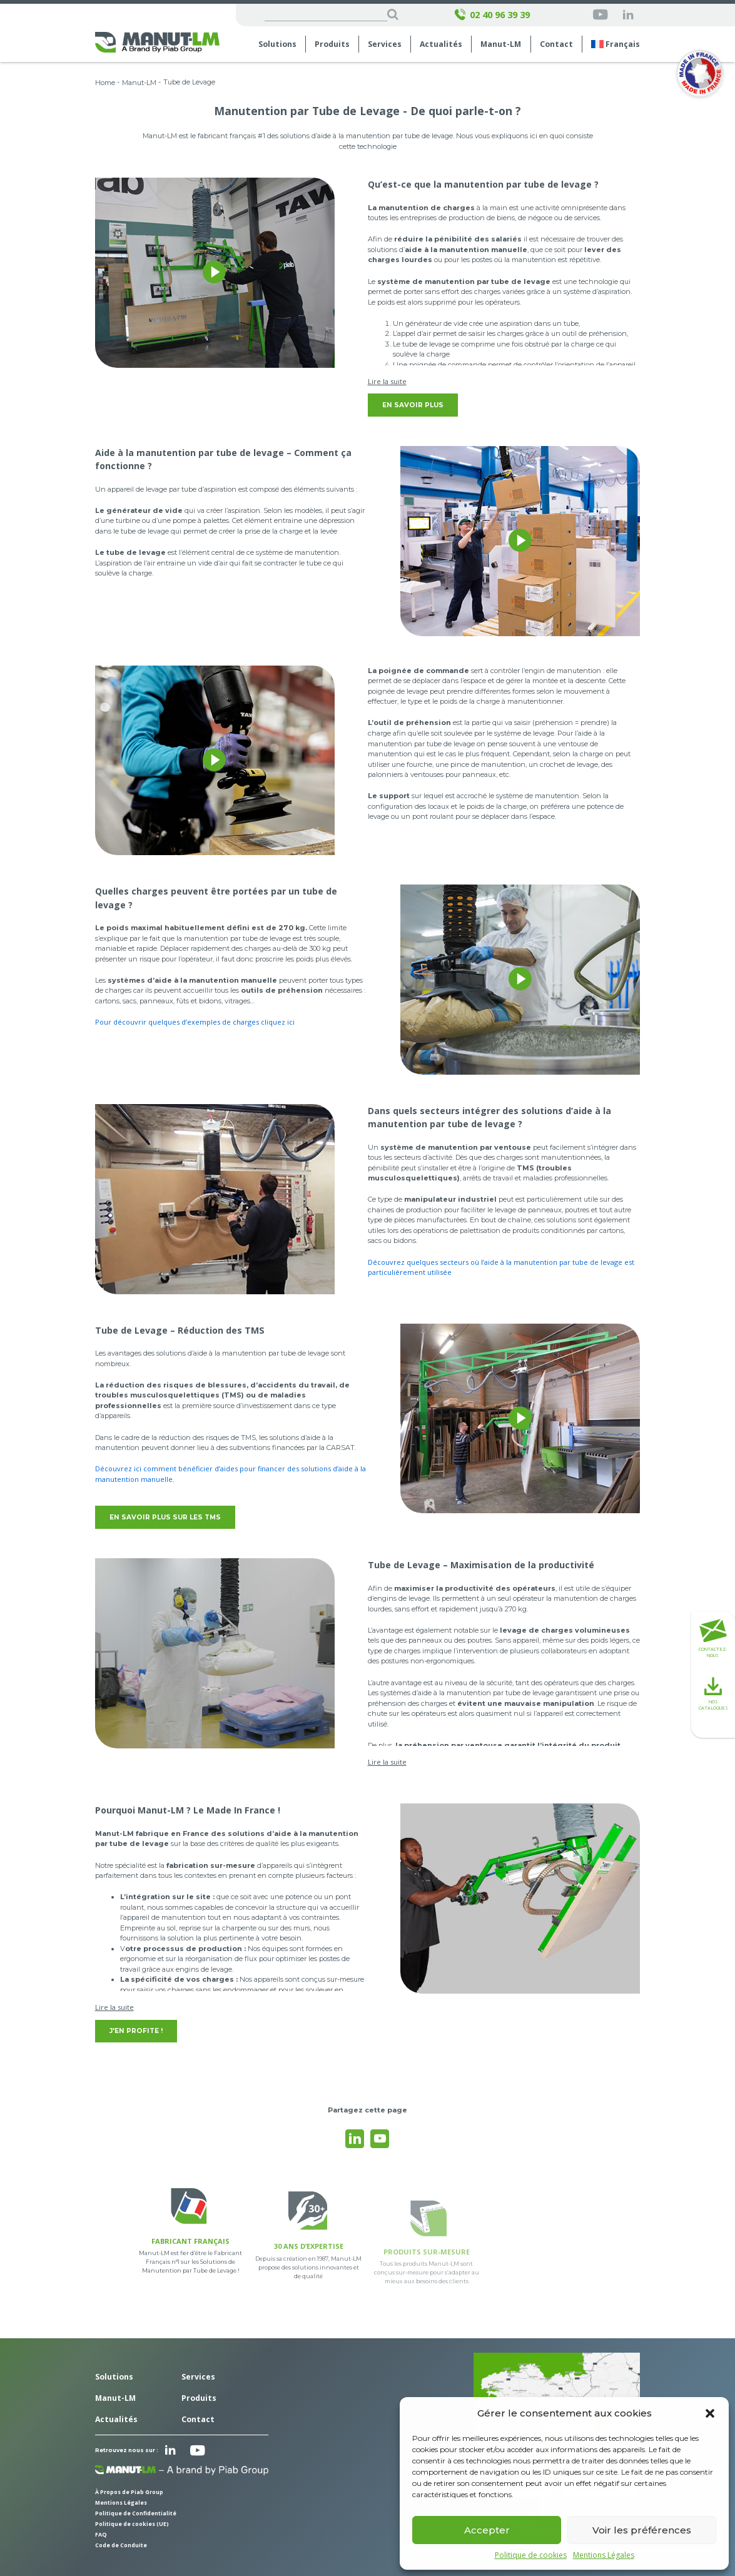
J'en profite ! (136, 2031)
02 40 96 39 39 (492, 15)
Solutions (277, 44)
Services (385, 44)
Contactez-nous (713, 1638)
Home (105, 82)
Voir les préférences (641, 2530)
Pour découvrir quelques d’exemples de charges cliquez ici (195, 1022)
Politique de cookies (531, 2555)
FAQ (101, 2534)
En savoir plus (413, 405)
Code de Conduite (121, 2545)
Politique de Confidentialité (135, 2513)
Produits (332, 44)
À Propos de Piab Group (129, 2492)
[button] (710, 2413)
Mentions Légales (603, 2555)
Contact (556, 44)
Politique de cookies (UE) (132, 2524)
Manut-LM (500, 44)
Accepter (487, 2530)
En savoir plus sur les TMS (165, 1517)
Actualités (441, 44)
